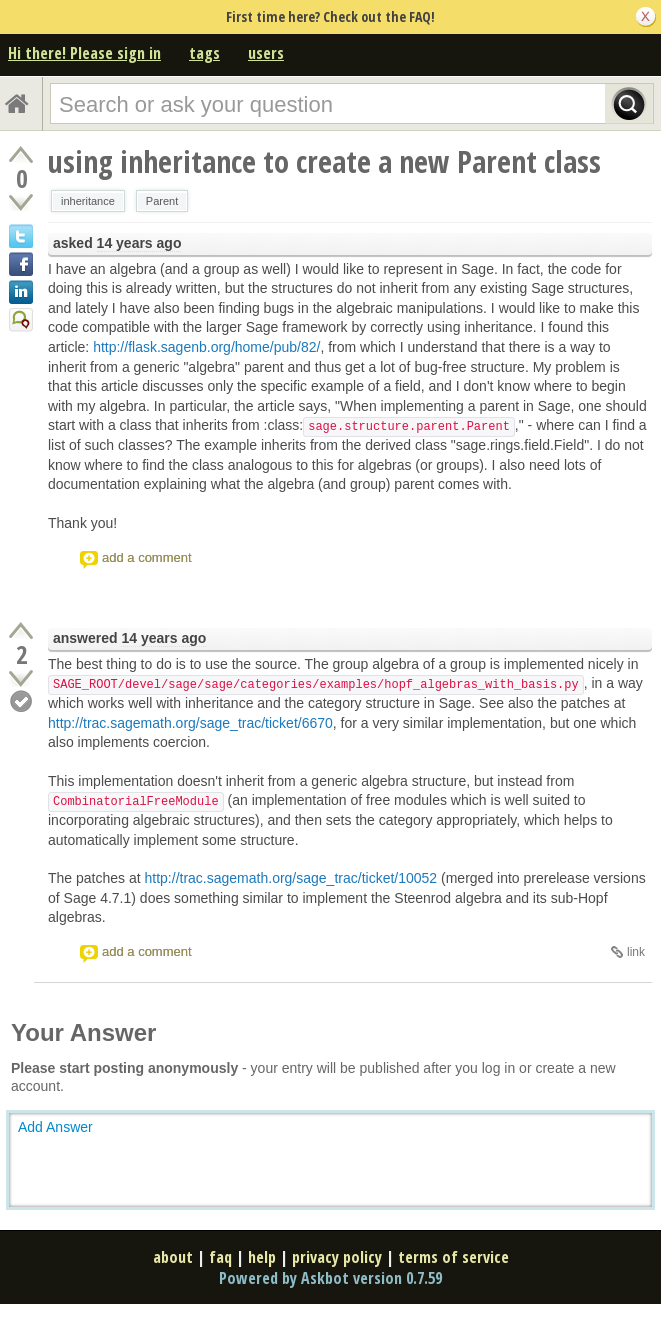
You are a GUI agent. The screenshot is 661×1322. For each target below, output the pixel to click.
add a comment (147, 557)
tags (204, 53)
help (262, 1257)
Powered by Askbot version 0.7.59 (330, 1278)
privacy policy (337, 1257)
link (636, 952)
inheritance (88, 201)
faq (220, 1257)
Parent (162, 201)
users (266, 53)
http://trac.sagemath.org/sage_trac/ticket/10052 (291, 878)
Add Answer (55, 1127)
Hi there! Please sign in (84, 53)
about (173, 1257)
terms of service (453, 1257)
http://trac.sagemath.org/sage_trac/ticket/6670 (190, 723)
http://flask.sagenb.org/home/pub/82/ (206, 347)
